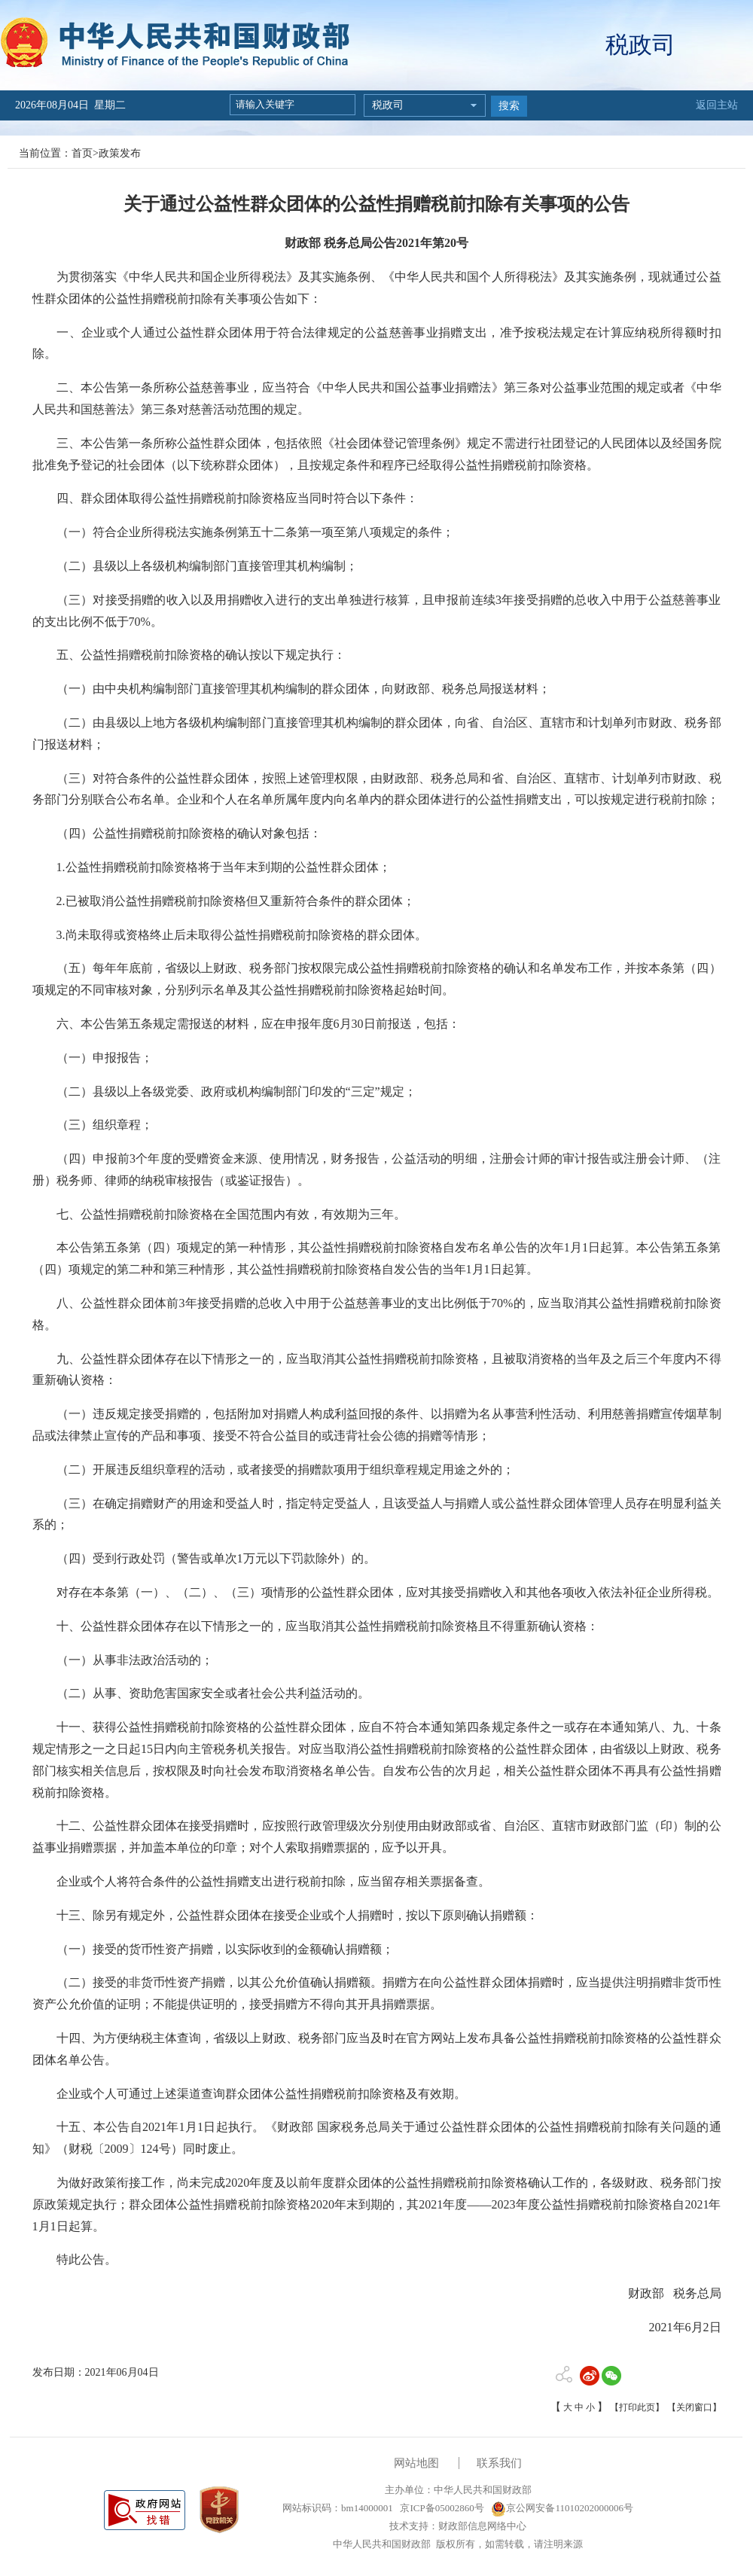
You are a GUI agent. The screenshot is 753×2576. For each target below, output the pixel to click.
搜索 (509, 105)
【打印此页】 (637, 2407)
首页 (82, 153)
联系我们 (499, 2463)
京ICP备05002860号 (440, 2508)
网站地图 (416, 2463)
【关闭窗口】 (694, 2407)
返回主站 (717, 105)
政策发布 (120, 153)
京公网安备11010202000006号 (562, 2508)
